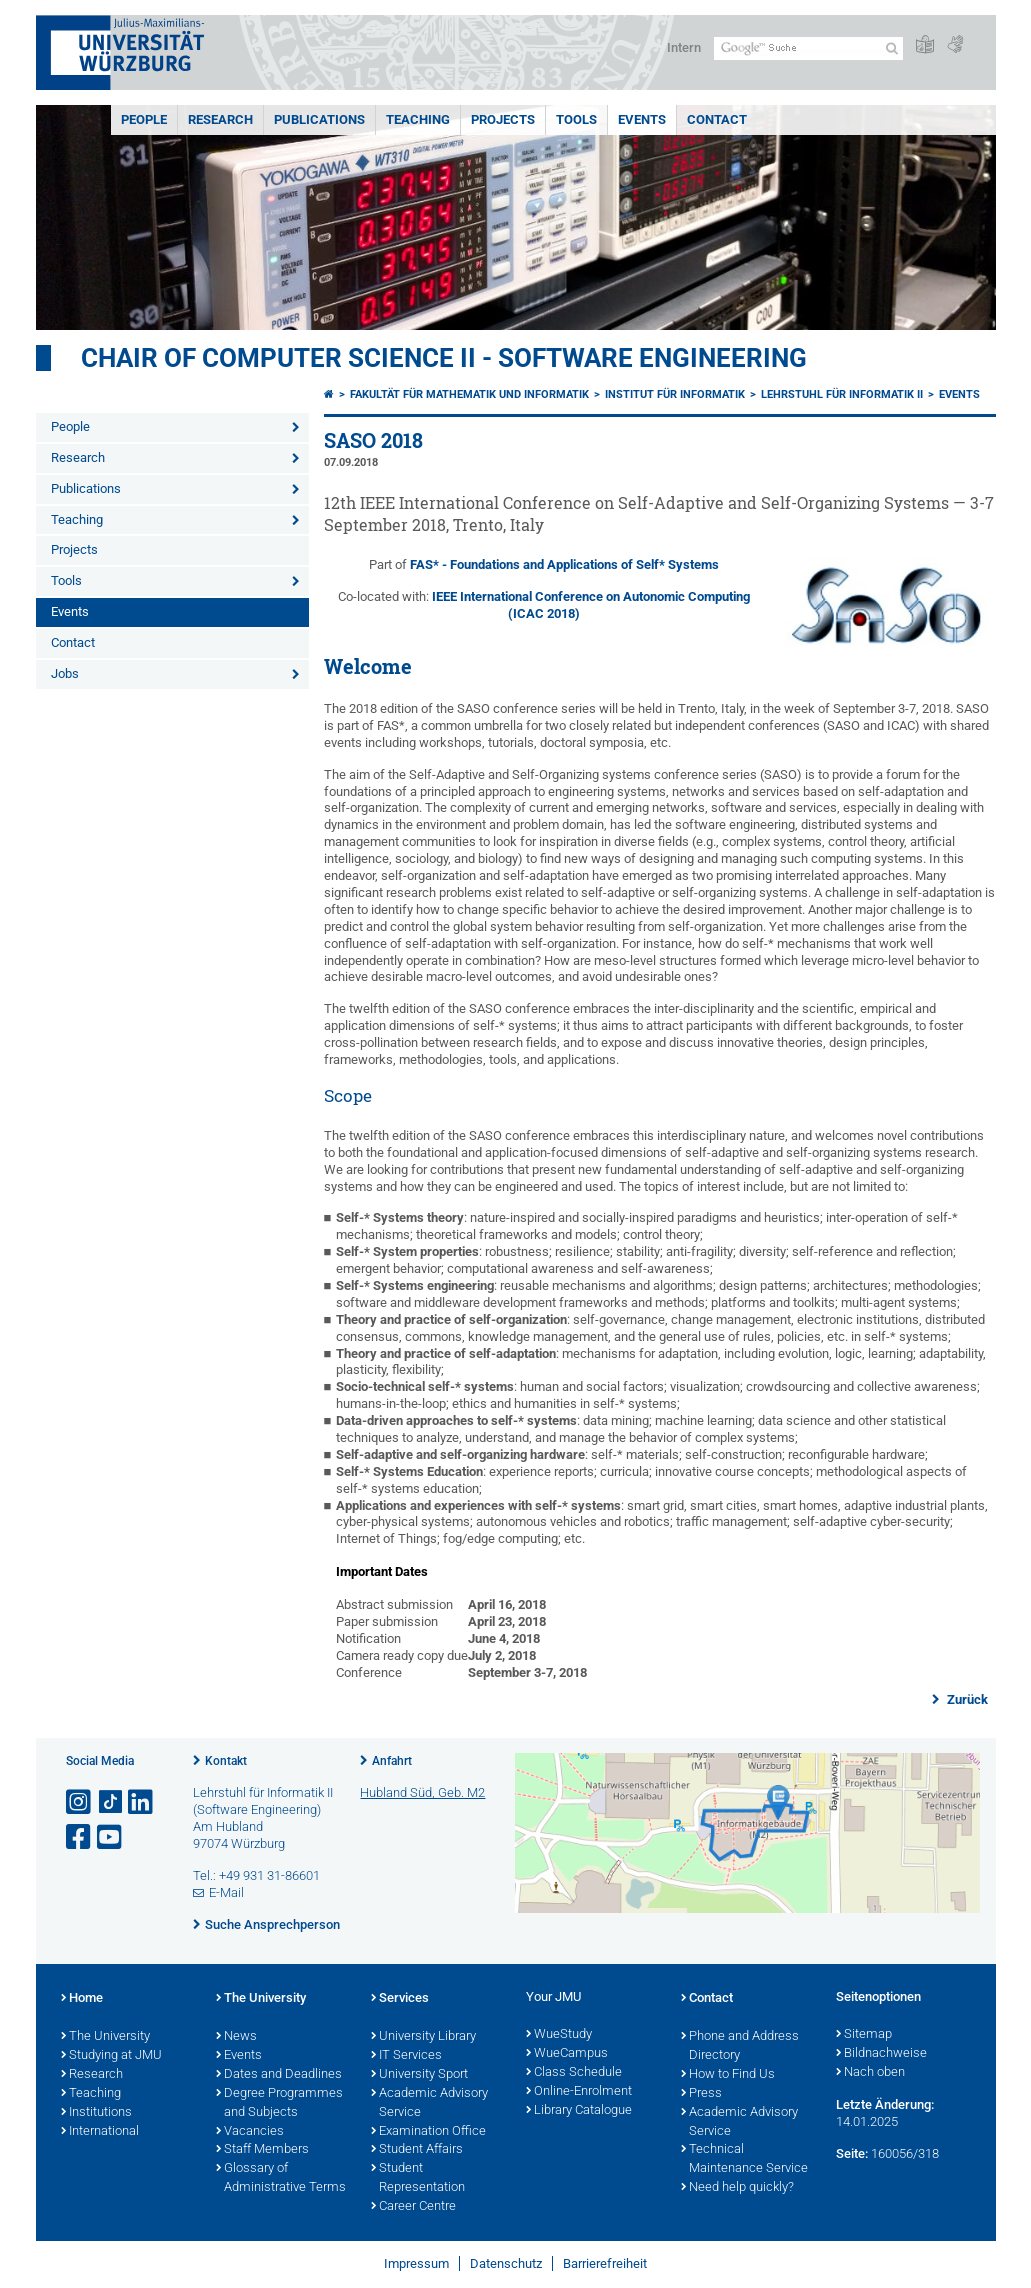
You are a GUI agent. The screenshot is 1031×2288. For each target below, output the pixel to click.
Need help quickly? (737, 2188)
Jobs (65, 673)
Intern (684, 47)
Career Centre (413, 2207)
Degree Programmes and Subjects (279, 2103)
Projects (503, 119)
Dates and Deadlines (279, 2075)
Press (701, 2094)
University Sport (419, 2075)
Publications (319, 119)
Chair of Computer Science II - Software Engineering (444, 358)
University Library (423, 2037)
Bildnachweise (881, 2054)
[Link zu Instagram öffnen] (80, 1802)
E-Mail (226, 1892)
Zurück (966, 1699)
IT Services (406, 2056)
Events (642, 119)
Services (400, 1999)
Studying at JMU (111, 2056)
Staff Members (262, 2150)
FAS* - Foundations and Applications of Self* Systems (564, 564)
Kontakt (226, 1761)
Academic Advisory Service (429, 2103)
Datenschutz (506, 2263)
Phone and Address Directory (740, 2046)
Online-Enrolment (579, 2092)
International (100, 2132)
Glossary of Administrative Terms (281, 2178)
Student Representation (418, 2178)
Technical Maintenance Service (744, 2159)
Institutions (96, 2113)
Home (82, 1999)
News (236, 2037)
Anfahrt (392, 1761)
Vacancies (250, 2132)
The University (105, 2037)
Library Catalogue (579, 2111)
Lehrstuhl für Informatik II (842, 394)
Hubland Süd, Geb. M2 (422, 1792)
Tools (576, 119)
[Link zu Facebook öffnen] (80, 1837)
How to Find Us (728, 2075)
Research (220, 119)
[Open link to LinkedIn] (142, 1802)
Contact (717, 119)
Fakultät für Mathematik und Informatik (469, 394)
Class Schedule (574, 2073)
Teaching (418, 119)
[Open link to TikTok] (111, 1802)
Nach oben (870, 2073)
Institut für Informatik (675, 394)
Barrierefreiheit (605, 2263)
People (144, 119)
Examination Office (428, 2132)
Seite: (852, 2153)
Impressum (416, 2263)
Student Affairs (417, 2150)
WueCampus (567, 2054)
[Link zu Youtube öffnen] (111, 1837)
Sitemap (864, 2035)
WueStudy (559, 2035)
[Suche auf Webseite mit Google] (808, 48)
